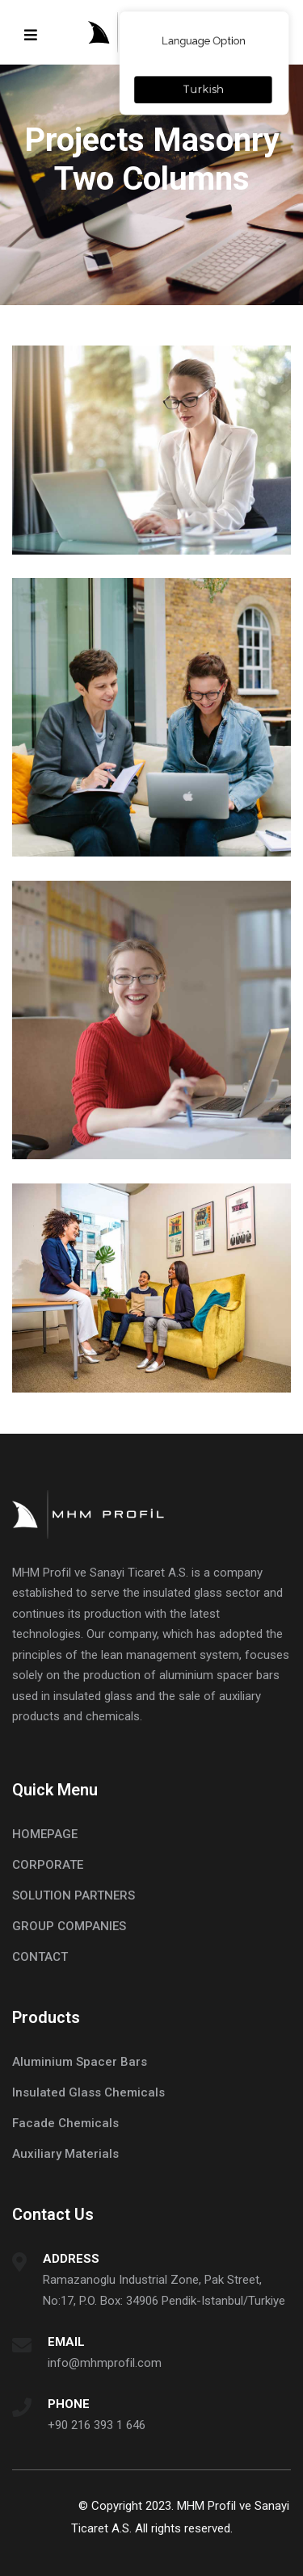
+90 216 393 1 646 (96, 2425)
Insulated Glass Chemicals (88, 2092)
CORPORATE (47, 1865)
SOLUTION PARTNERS (73, 1895)
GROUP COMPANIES (69, 1926)
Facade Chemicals (65, 2123)
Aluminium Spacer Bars (79, 2062)
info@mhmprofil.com (105, 2363)
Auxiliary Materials (65, 2154)
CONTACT (40, 1957)
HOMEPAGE (45, 1834)
